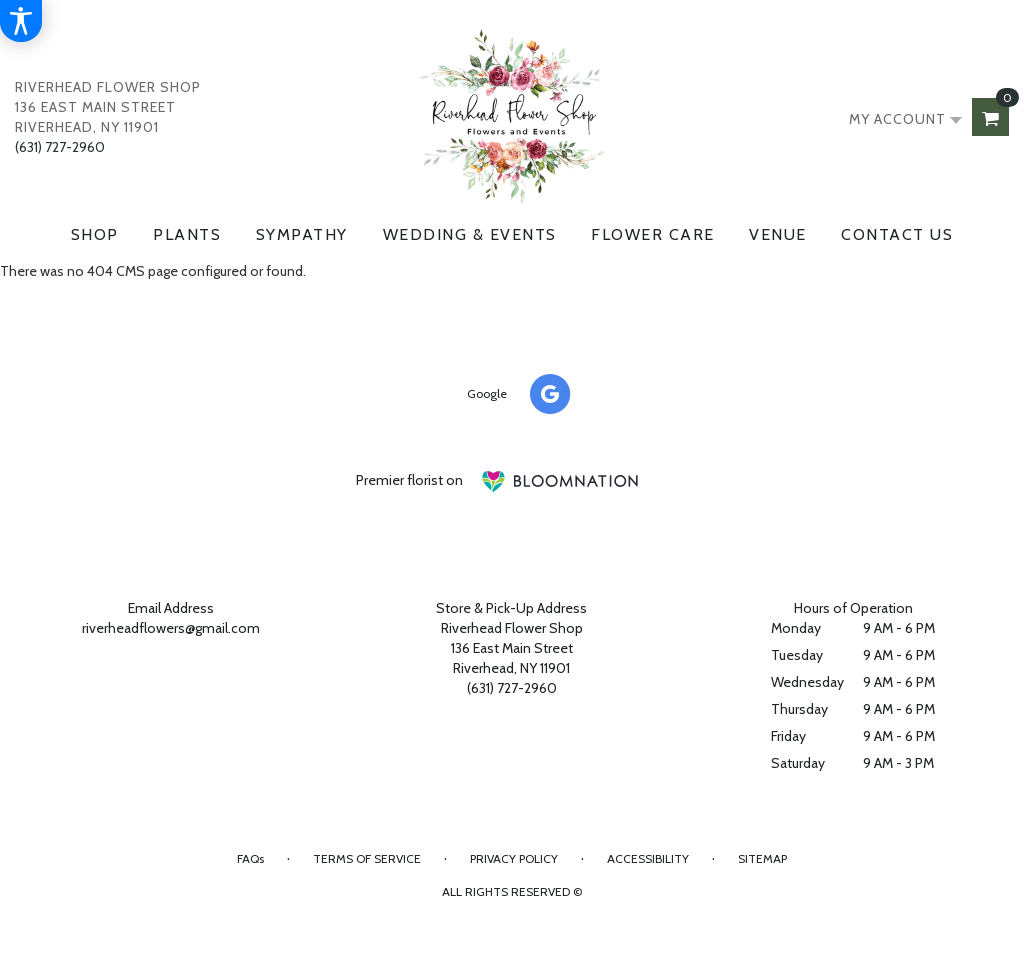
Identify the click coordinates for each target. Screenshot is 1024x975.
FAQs (250, 858)
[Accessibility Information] (21, 21)
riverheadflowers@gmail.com (171, 628)
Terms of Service (367, 858)
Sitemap (762, 858)
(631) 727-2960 (60, 147)
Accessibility (648, 858)
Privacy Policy (514, 858)
